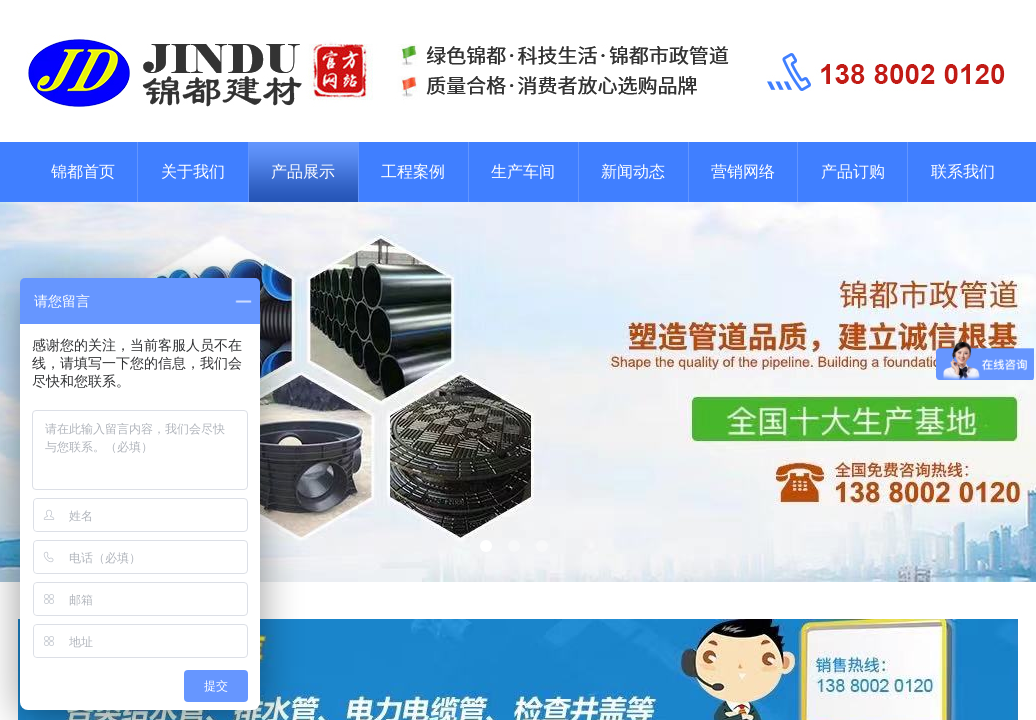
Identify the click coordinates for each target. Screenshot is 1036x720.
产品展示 (303, 171)
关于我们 (193, 171)
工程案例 (413, 171)
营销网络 (743, 171)
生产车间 (523, 171)
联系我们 (963, 171)
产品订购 (853, 171)
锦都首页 (83, 171)
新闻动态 (633, 171)
